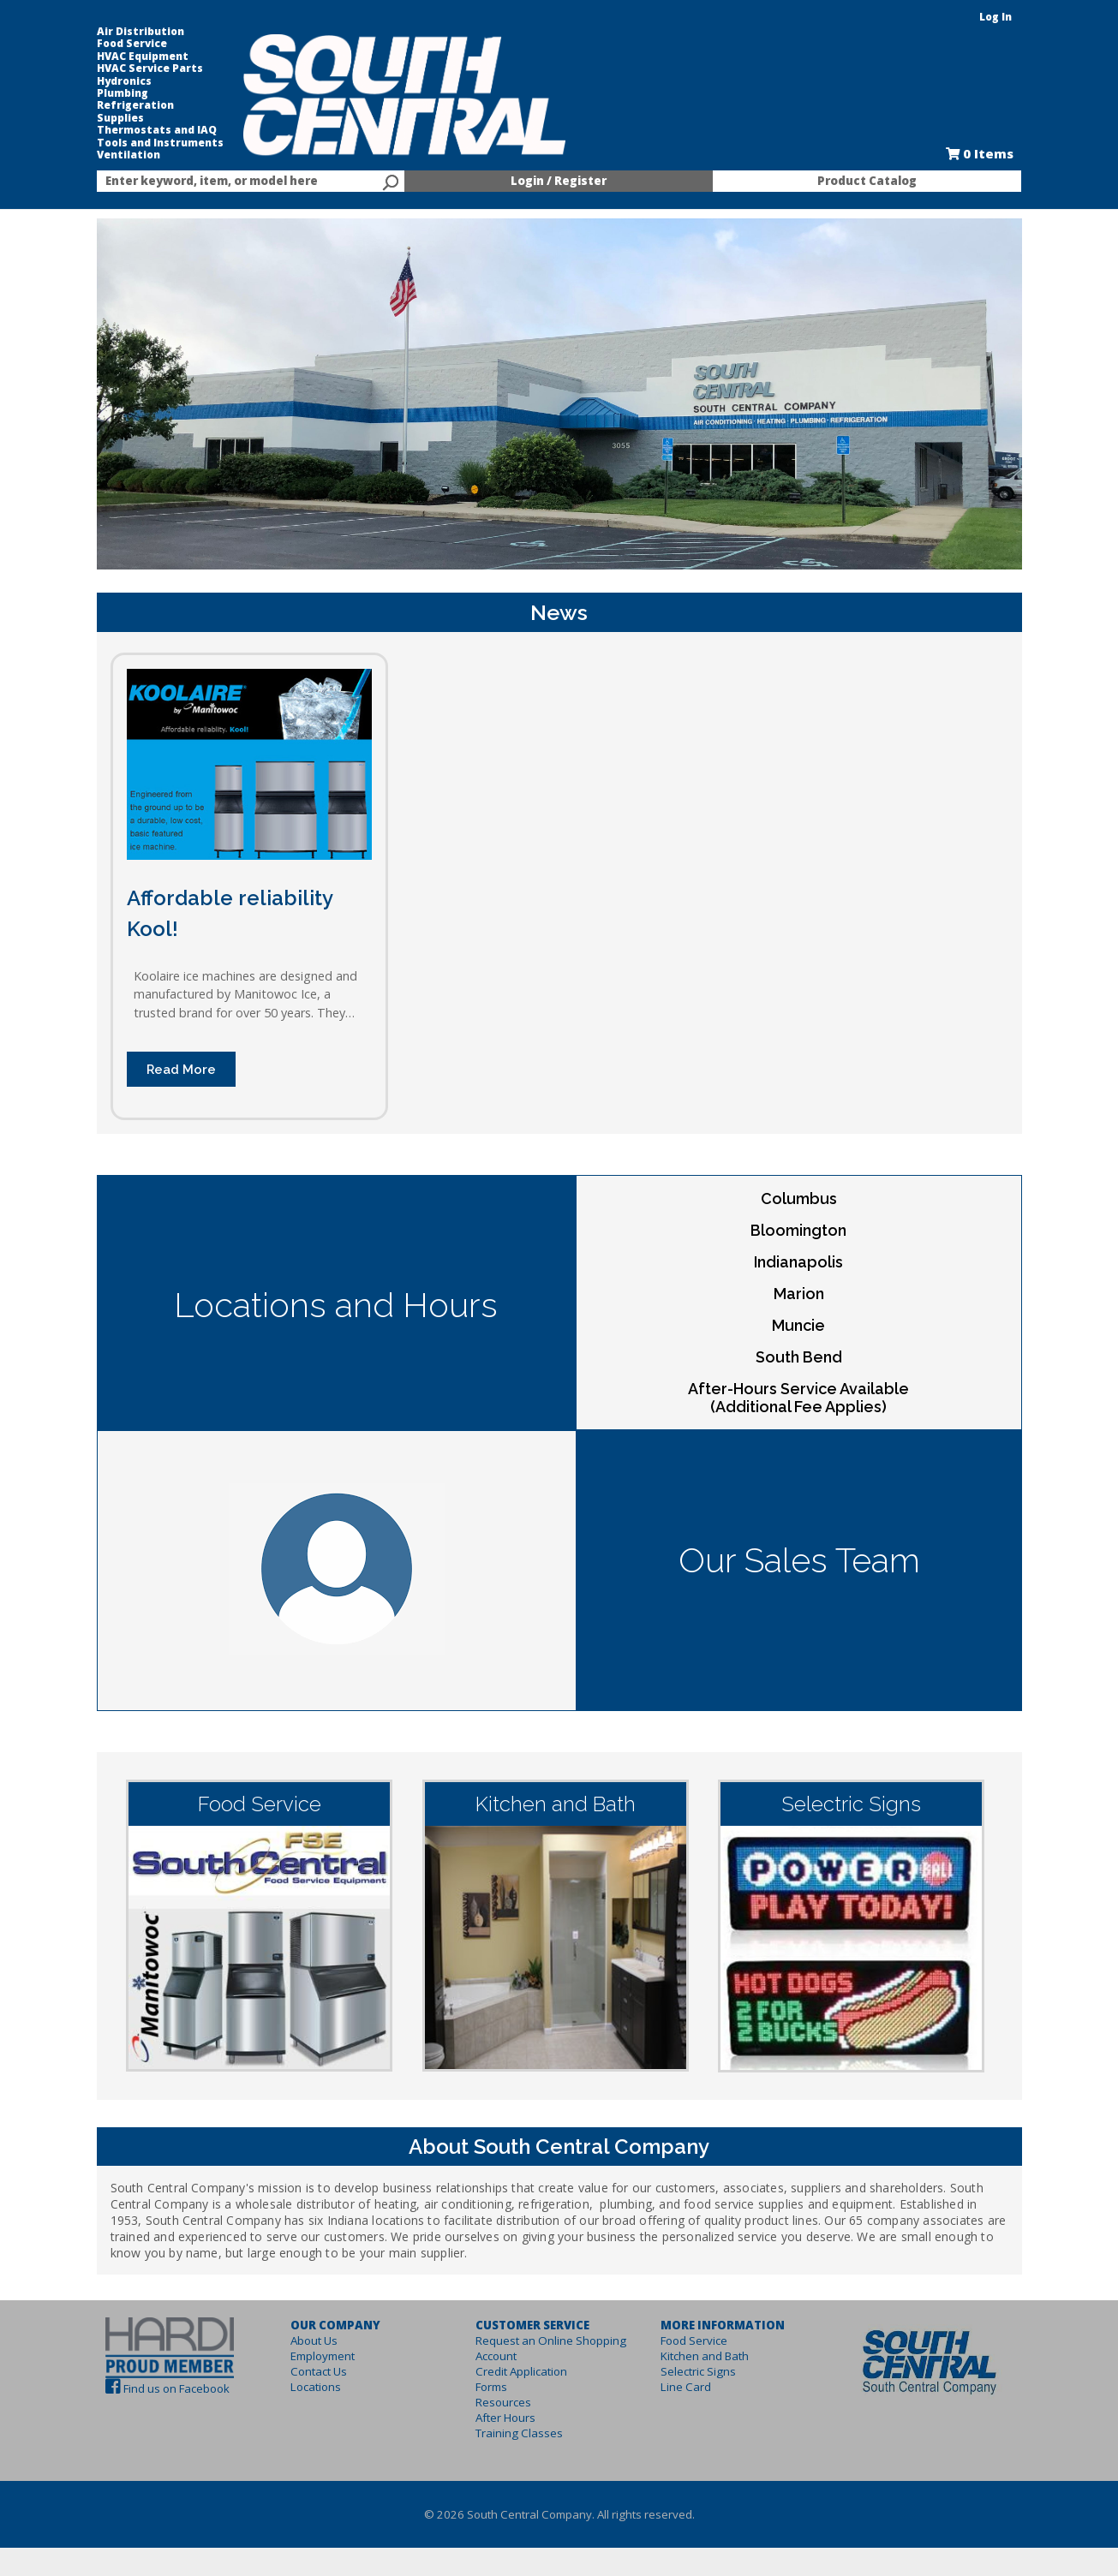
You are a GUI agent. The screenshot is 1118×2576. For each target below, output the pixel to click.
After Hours (505, 2417)
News (559, 612)
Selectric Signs (698, 2371)
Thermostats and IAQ (157, 130)
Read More (181, 1069)
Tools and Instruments (160, 143)
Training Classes (519, 2433)
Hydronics (124, 81)
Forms (491, 2386)
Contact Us (318, 2371)
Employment (322, 2356)
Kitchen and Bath (705, 2356)
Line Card (686, 2386)
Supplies (120, 118)
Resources (503, 2402)
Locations (315, 2386)
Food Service (132, 44)
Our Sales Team (799, 1560)
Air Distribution (140, 32)
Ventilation (128, 155)
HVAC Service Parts (150, 69)
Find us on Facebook (176, 2388)
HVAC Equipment (142, 57)
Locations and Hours (336, 1305)
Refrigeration (135, 105)
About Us (314, 2340)
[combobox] (251, 181)
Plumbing (122, 93)
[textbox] (242, 181)
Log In (995, 16)
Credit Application (521, 2371)
